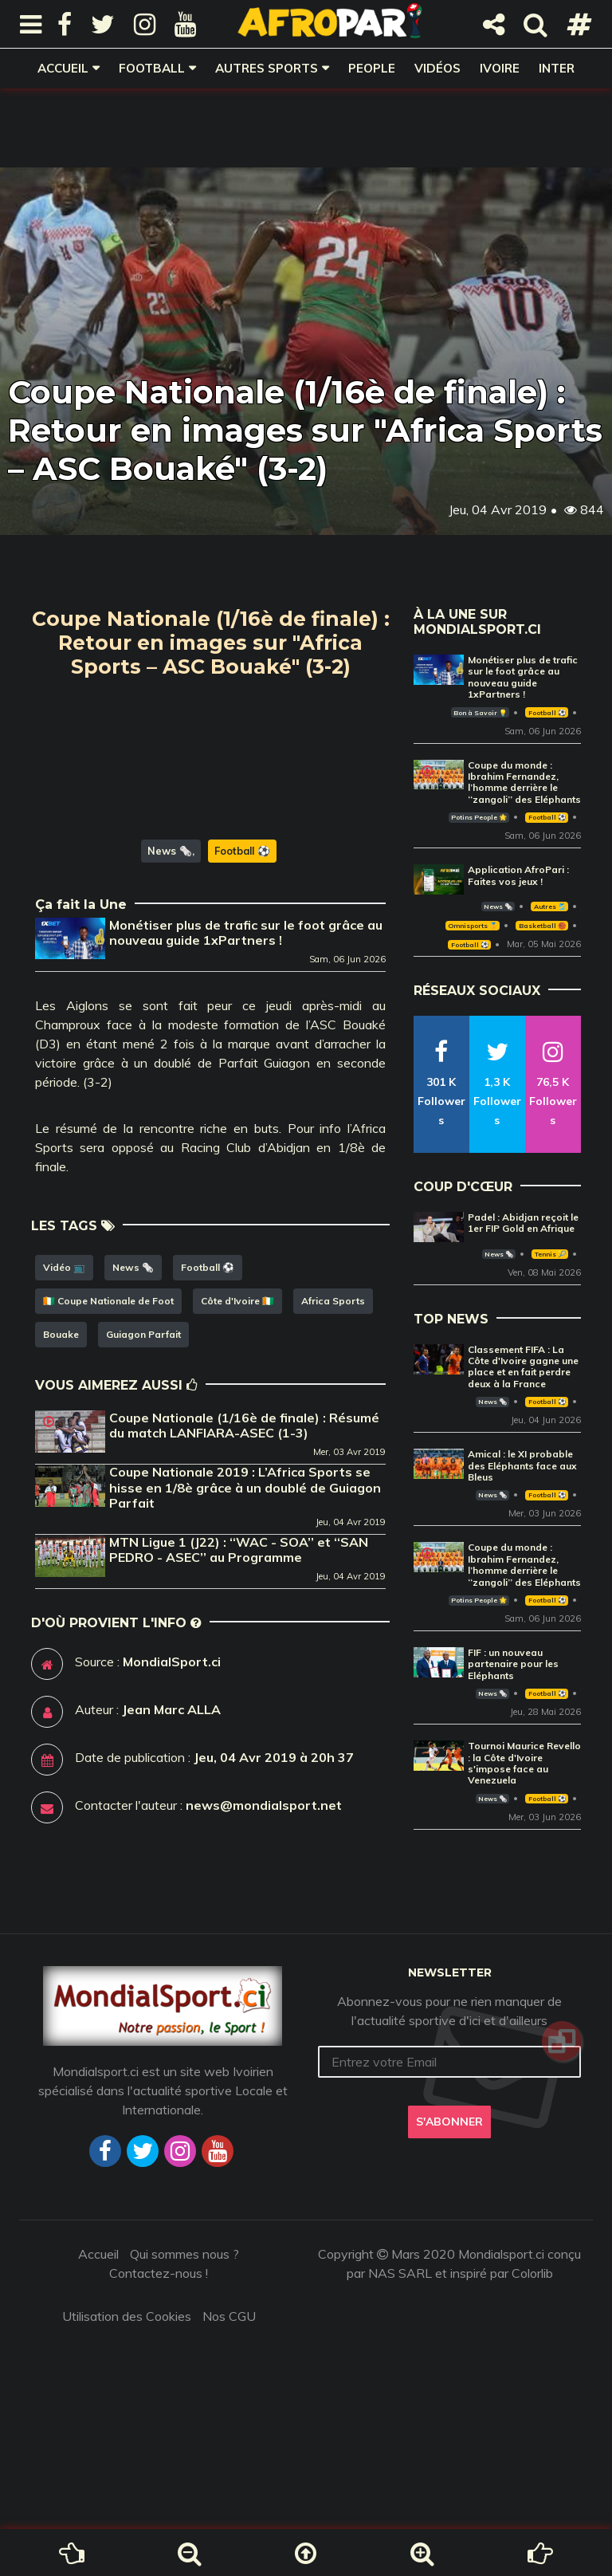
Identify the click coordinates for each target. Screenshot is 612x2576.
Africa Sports (333, 1382)
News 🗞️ (169, 932)
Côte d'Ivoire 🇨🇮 (237, 1382)
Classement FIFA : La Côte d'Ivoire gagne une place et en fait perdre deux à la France (523, 1366)
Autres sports (266, 68)
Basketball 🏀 (542, 926)
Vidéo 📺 (64, 1349)
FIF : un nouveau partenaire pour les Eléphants (513, 1663)
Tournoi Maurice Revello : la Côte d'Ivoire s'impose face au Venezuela (524, 1763)
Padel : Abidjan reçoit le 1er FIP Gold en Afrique (523, 1222)
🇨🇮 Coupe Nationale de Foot (108, 1382)
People (371, 68)
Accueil (62, 68)
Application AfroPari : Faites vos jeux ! (518, 875)
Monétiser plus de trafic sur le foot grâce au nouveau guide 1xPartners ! (245, 1013)
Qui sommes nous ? (184, 2321)
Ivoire (500, 68)
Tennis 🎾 (550, 1254)
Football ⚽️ (242, 932)
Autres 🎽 (550, 906)
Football (152, 68)
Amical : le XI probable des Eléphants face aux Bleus (522, 1465)
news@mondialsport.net (264, 1886)
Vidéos (437, 68)
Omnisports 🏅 (472, 926)
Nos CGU (229, 2383)
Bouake (61, 1416)
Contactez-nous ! (158, 2340)
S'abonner (449, 2188)
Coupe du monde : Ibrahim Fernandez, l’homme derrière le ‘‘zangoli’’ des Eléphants (524, 782)
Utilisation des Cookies (126, 2383)
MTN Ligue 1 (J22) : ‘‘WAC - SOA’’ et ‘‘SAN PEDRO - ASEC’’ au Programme (238, 1630)
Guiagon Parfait (143, 1416)
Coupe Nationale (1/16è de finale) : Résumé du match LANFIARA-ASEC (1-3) (244, 1506)
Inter (557, 68)
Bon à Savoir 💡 (480, 713)
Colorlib (532, 2340)
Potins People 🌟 (479, 817)
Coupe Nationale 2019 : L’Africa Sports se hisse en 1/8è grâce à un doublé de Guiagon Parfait (245, 1568)
